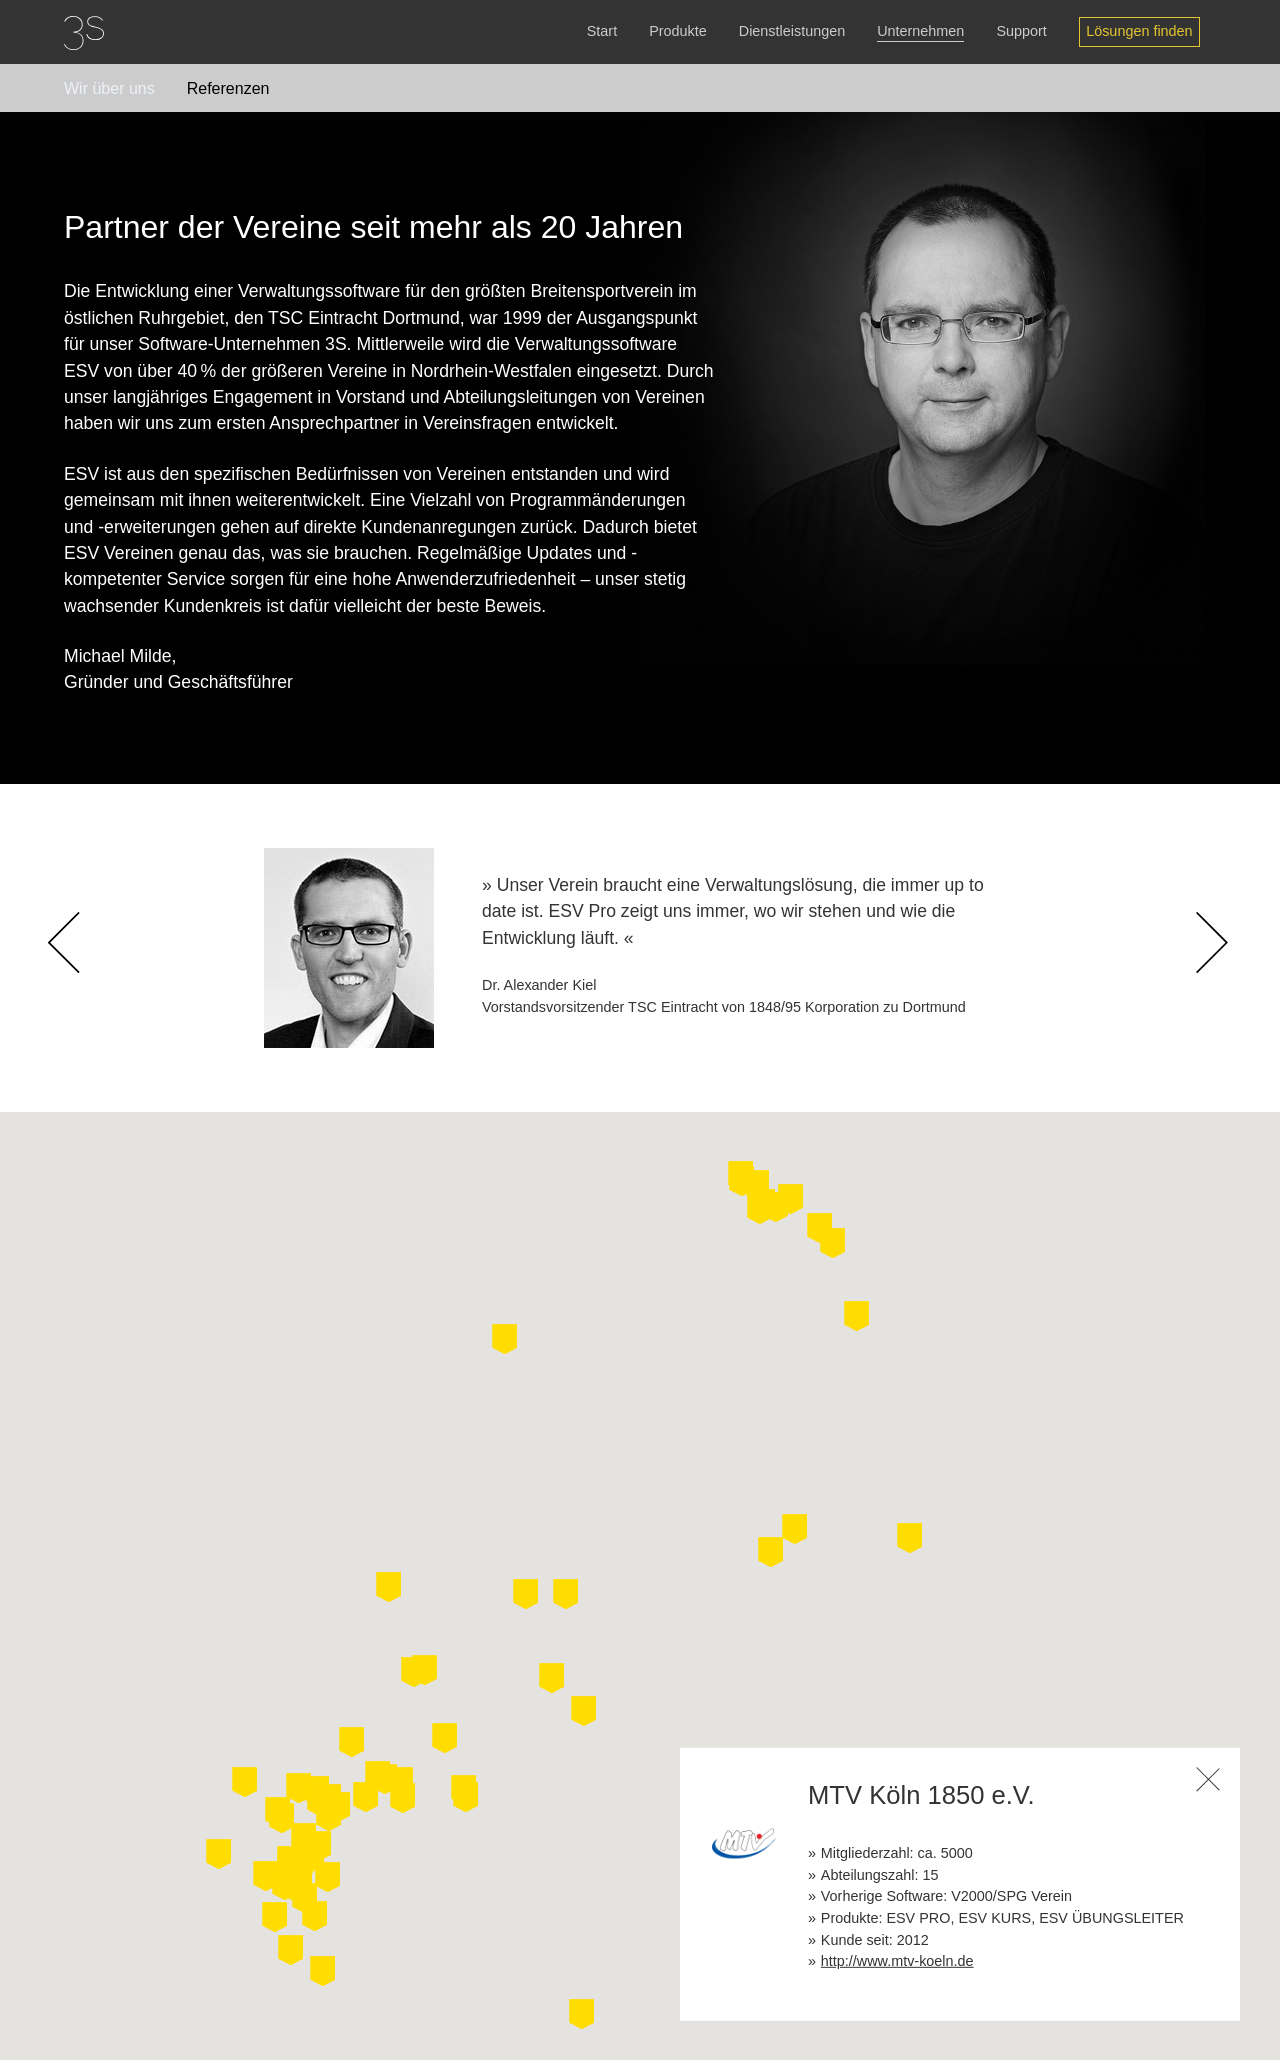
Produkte (678, 31)
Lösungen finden (1139, 31)
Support (1021, 31)
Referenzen (228, 88)
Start (602, 31)
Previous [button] (82, 983)
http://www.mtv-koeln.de (897, 1961)
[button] (612, 1939)
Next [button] (1214, 983)
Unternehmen (920, 31)
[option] (640, 948)
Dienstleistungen (792, 31)
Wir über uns (109, 88)
